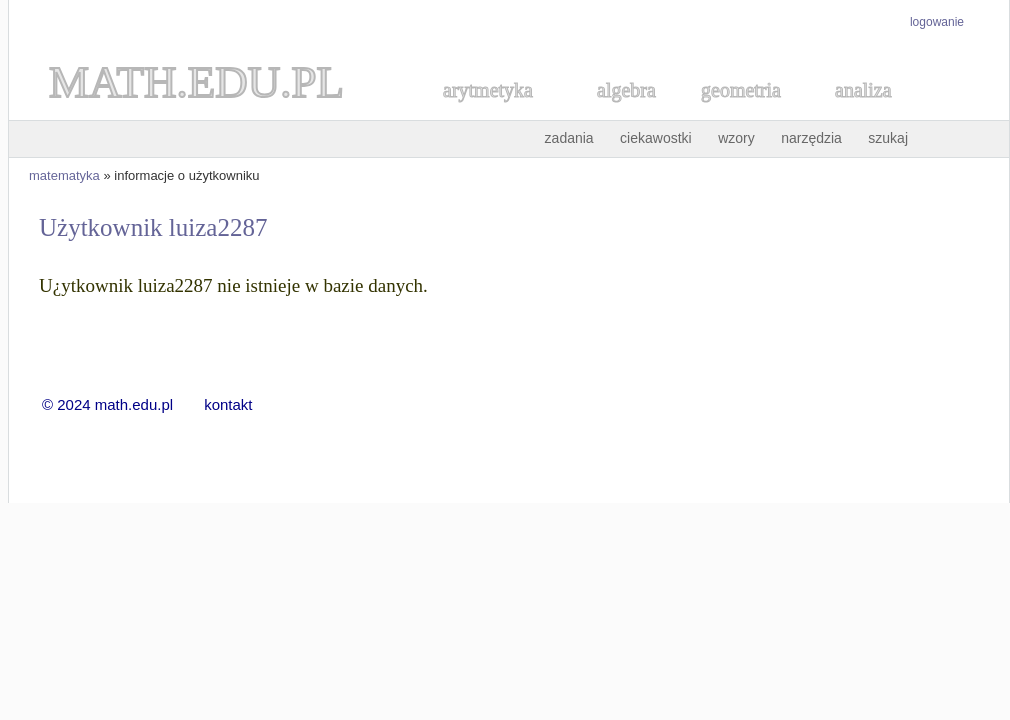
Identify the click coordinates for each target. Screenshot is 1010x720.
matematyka (64, 175)
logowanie (937, 22)
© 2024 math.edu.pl (120, 404)
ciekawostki (656, 138)
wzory (736, 138)
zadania (569, 138)
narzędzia (811, 138)
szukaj (888, 138)
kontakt (228, 404)
